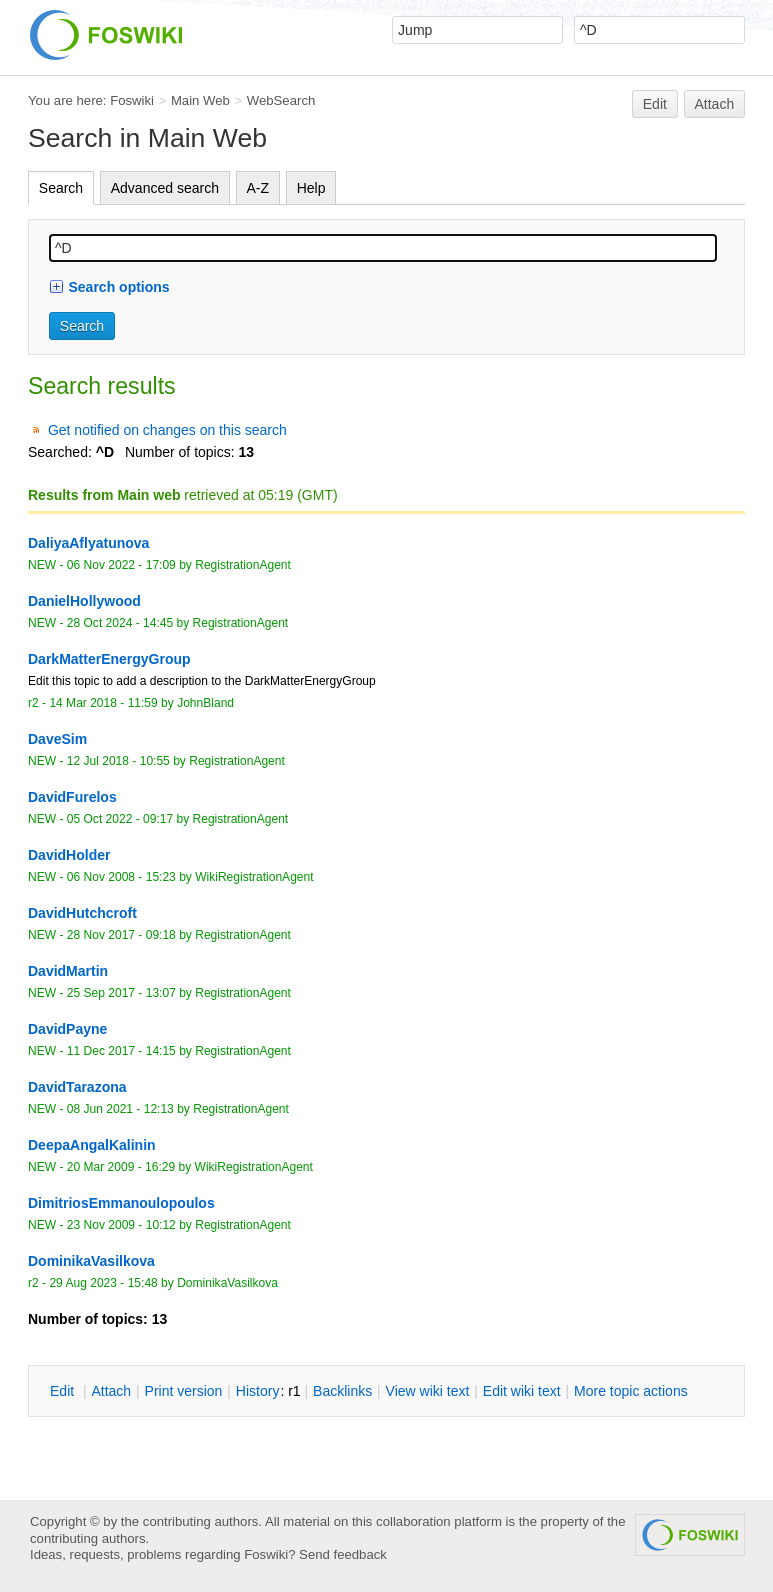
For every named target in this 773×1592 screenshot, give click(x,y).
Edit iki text (522, 1391)
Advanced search (165, 188)
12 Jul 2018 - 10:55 (118, 761)
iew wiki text (428, 1391)
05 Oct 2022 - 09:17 (120, 819)
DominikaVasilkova (227, 1283)
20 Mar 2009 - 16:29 (121, 1167)
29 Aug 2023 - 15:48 (103, 1283)
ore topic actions (631, 1391)
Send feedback (343, 1554)
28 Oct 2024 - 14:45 (120, 623)
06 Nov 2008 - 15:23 (121, 877)
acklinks (342, 1391)
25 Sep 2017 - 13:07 (121, 993)
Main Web (200, 100)
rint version (184, 1391)
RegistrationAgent (243, 565)
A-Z (258, 188)
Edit (655, 104)
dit (64, 1391)
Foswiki (132, 100)
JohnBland (205, 703)
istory (258, 1391)
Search (61, 188)
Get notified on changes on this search (167, 430)
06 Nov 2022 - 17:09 (121, 565)
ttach (111, 1391)
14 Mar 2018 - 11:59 (103, 703)
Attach (715, 104)
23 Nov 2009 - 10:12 (121, 1225)
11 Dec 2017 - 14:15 (121, 1051)
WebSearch (281, 100)
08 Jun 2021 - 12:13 (120, 1109)
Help (311, 188)
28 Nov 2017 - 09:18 (121, 935)
